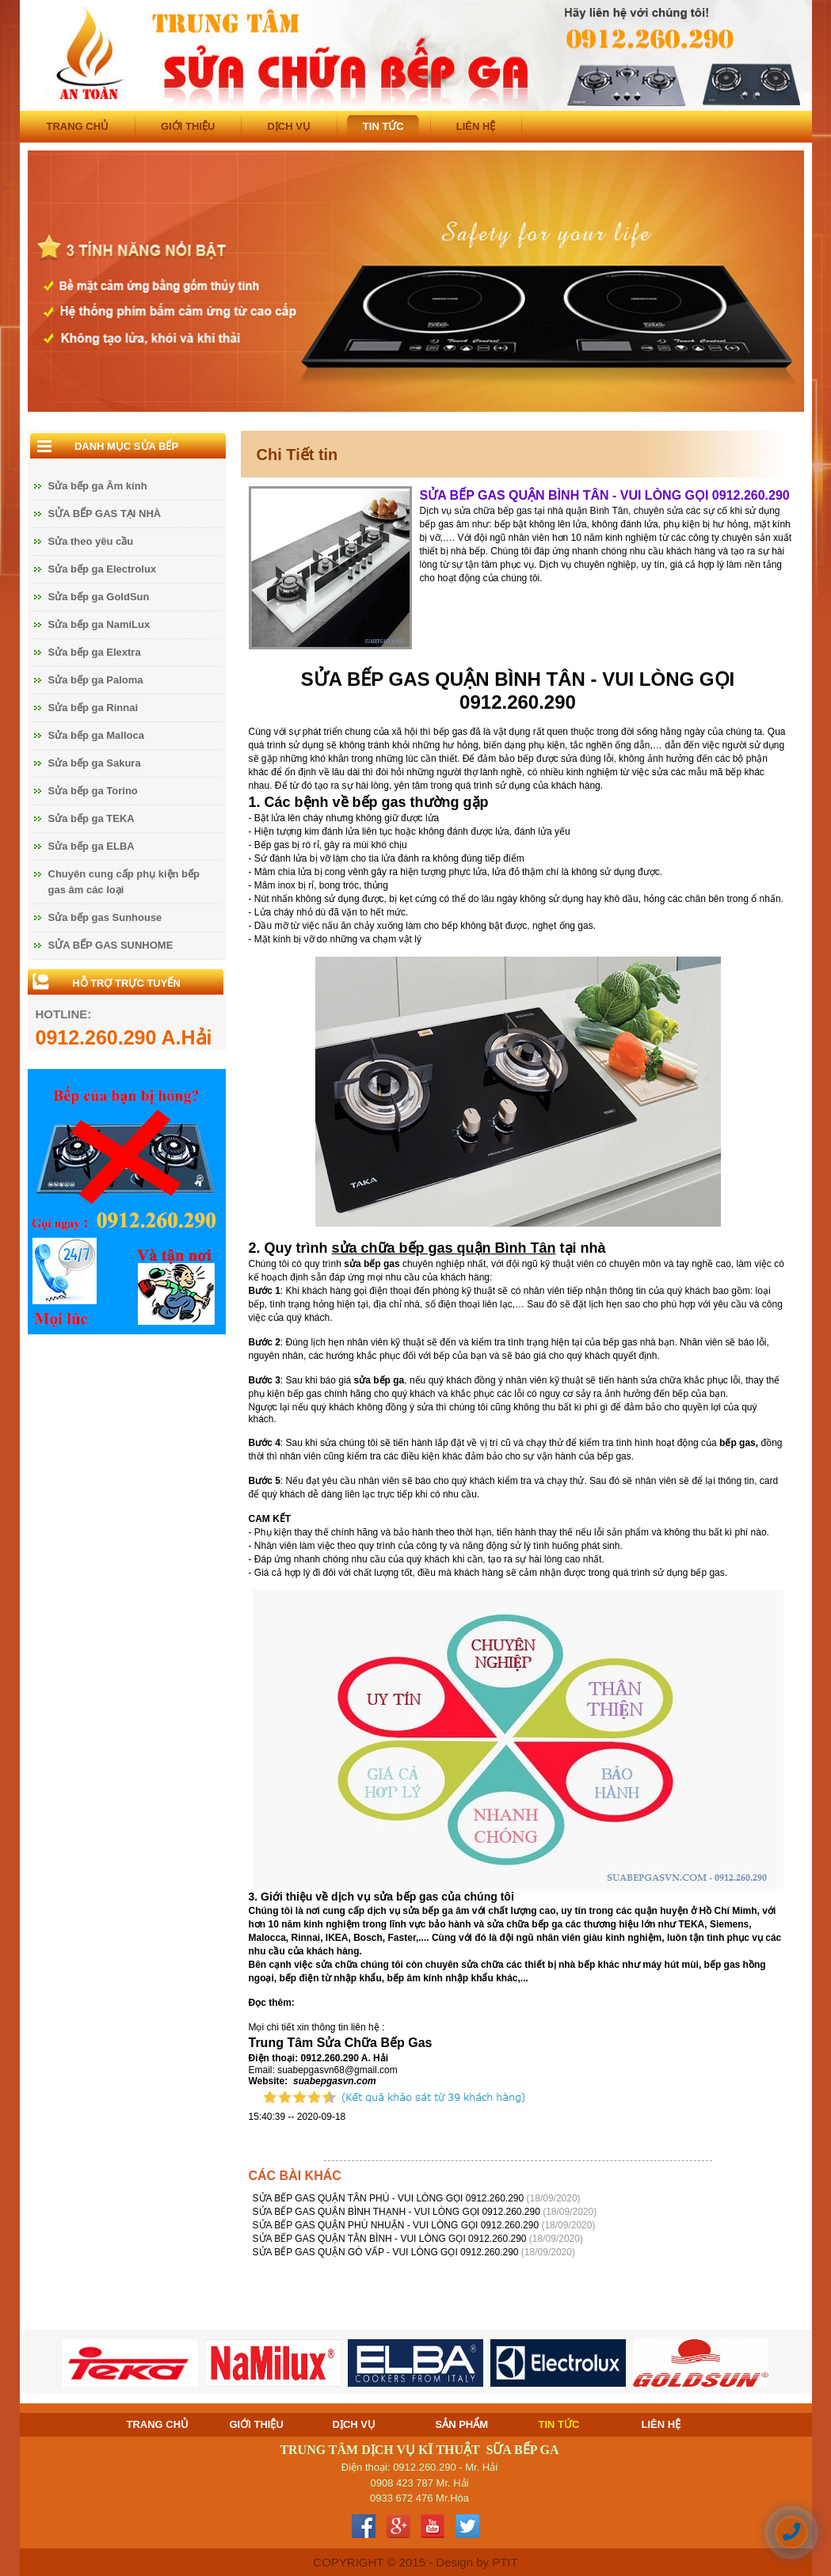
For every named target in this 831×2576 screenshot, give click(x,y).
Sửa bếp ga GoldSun (99, 597)
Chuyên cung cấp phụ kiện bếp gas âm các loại (124, 882)
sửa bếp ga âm (435, 1910)
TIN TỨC (383, 126)
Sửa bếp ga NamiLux (99, 624)
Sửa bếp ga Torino (93, 791)
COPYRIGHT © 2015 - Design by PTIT (415, 2562)
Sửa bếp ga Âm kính (97, 486)
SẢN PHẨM (462, 2424)
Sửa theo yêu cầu (91, 541)
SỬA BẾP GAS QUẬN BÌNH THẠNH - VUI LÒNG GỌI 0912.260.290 (398, 2211)
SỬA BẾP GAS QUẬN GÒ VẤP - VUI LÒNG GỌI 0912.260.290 (387, 2252)
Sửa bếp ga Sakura (94, 763)
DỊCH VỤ (288, 126)
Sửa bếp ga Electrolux (102, 569)
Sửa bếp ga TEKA (91, 818)
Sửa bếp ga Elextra (94, 652)
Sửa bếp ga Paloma (95, 680)
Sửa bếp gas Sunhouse (105, 917)
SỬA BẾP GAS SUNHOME (110, 945)
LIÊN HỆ (476, 126)
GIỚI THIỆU (188, 126)
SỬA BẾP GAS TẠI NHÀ (105, 513)
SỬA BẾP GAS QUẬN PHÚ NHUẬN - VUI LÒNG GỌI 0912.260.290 (397, 2225)
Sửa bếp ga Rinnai (93, 707)
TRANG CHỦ (78, 126)
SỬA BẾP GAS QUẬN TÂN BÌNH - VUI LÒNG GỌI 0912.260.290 (391, 2238)
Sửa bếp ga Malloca (96, 735)
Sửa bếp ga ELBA (91, 846)
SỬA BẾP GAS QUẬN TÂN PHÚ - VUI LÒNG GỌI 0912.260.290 (390, 2198)
